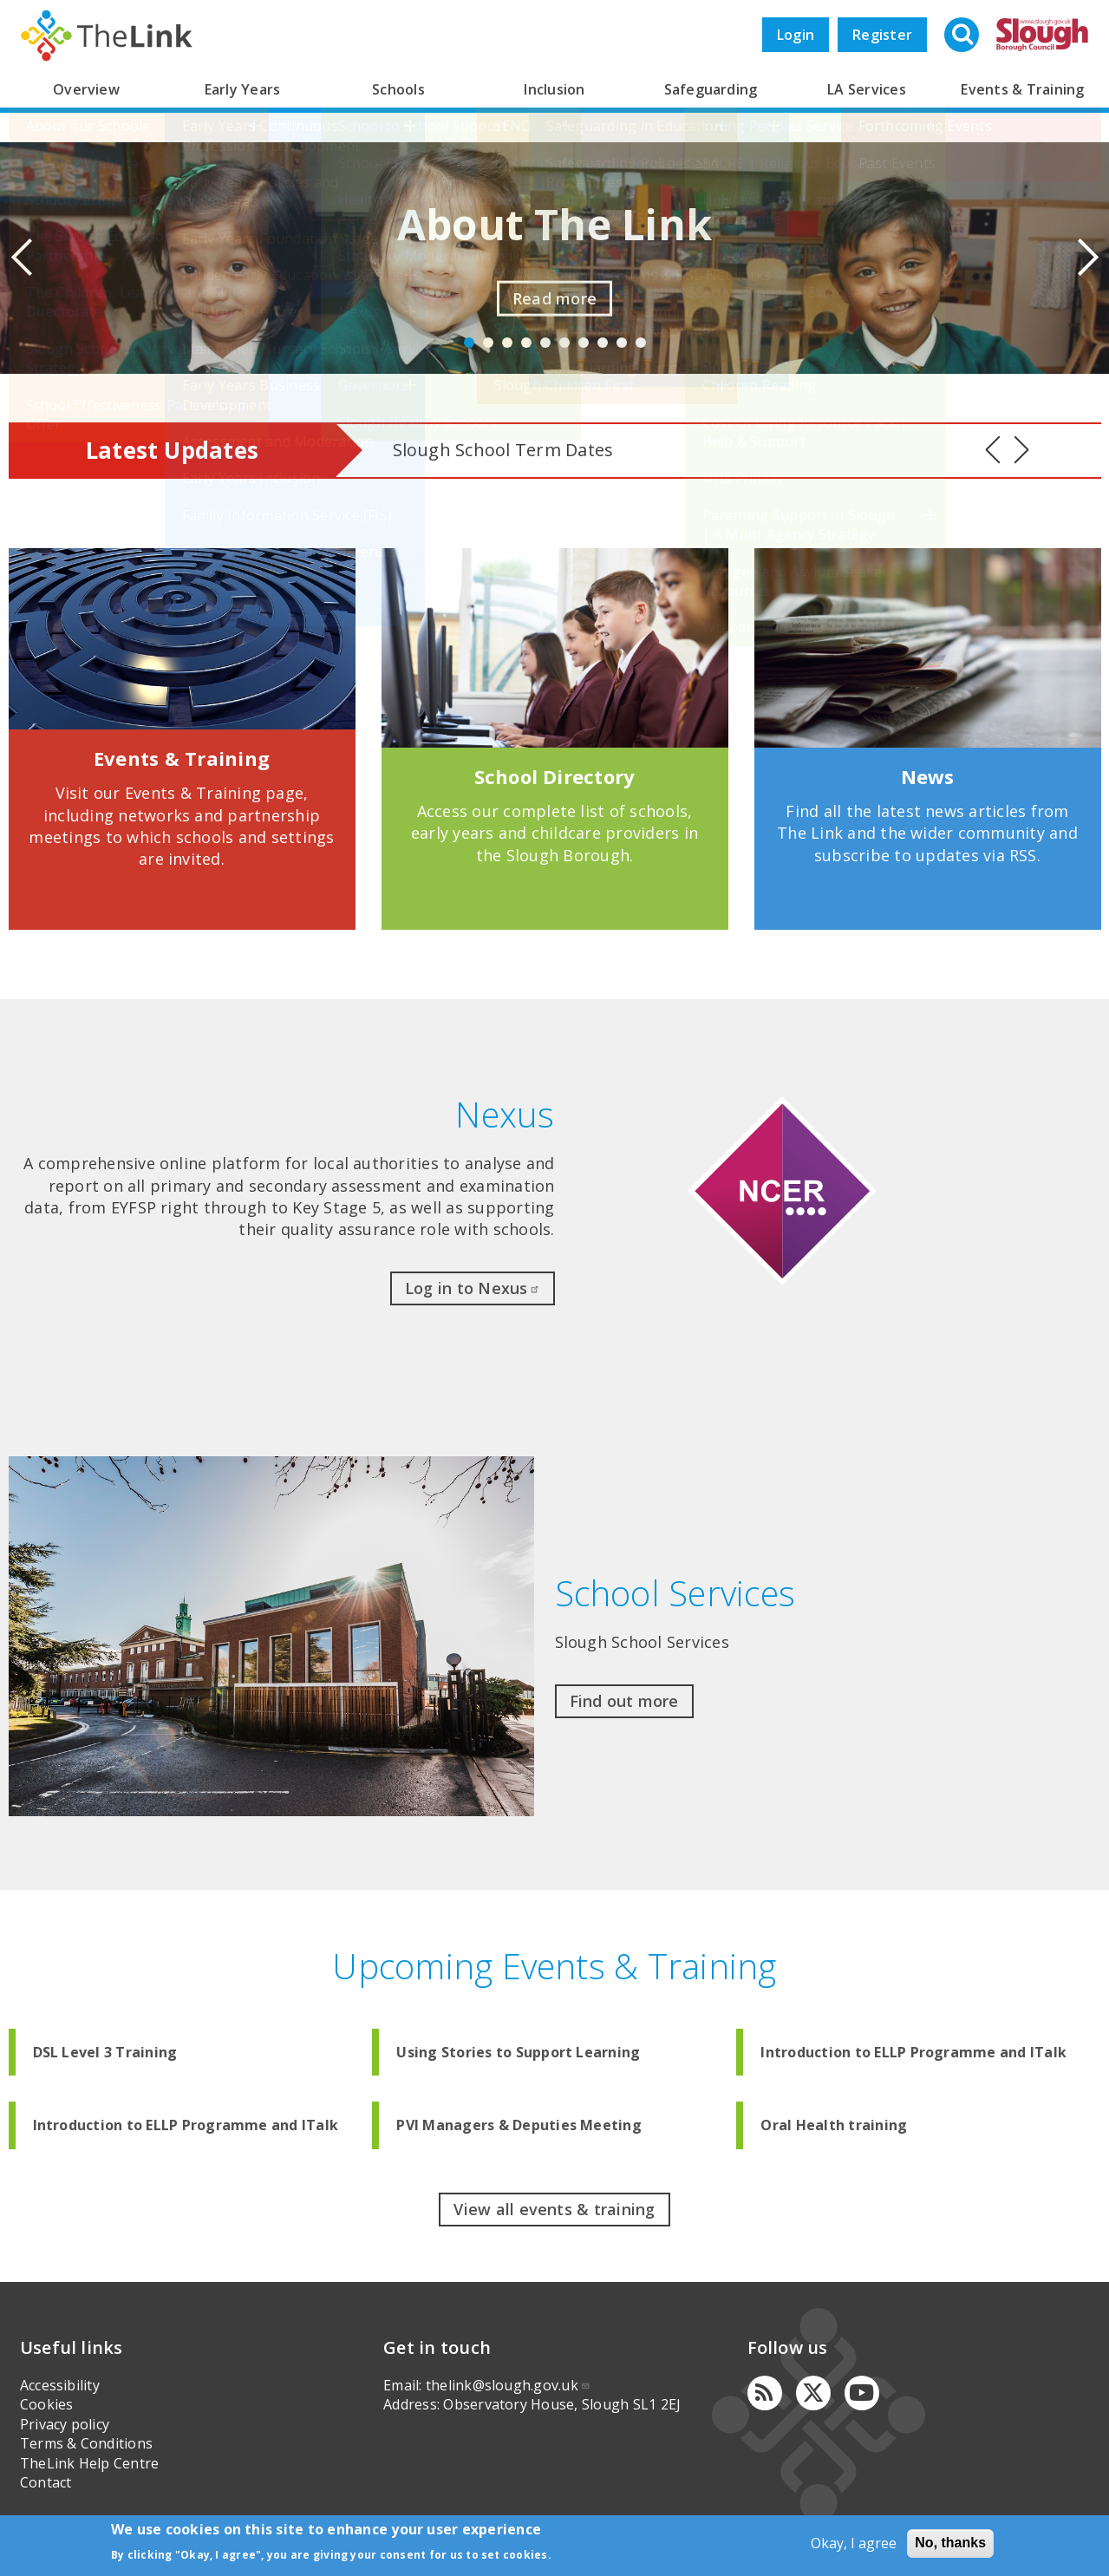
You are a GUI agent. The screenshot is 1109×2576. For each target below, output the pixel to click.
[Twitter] (813, 2393)
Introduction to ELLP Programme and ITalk (913, 2052)
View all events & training (554, 2209)
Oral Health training (833, 2125)
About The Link (554, 224)
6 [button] (564, 342)
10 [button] (641, 342)
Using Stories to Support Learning (518, 2052)
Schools (398, 89)
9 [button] (621, 342)
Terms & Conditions (86, 2443)
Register (882, 34)
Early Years (243, 89)
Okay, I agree (854, 2543)
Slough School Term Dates (503, 449)
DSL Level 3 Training (105, 2052)
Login (795, 34)
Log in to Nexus (472, 1288)
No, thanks (950, 2542)
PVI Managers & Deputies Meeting (518, 2125)
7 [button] (583, 342)
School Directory (555, 776)
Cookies (47, 2404)
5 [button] (545, 342)
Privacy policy (64, 2424)
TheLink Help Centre (90, 2463)
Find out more (624, 1700)
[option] (554, 257)
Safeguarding (711, 89)
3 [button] (507, 342)
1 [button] (469, 342)
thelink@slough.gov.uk (508, 2385)
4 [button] (526, 342)
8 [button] (602, 342)
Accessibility (60, 2385)
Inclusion (554, 89)
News (928, 776)
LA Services (866, 89)
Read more (554, 298)
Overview (86, 89)
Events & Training (1022, 89)
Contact (46, 2482)
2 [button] (488, 342)
